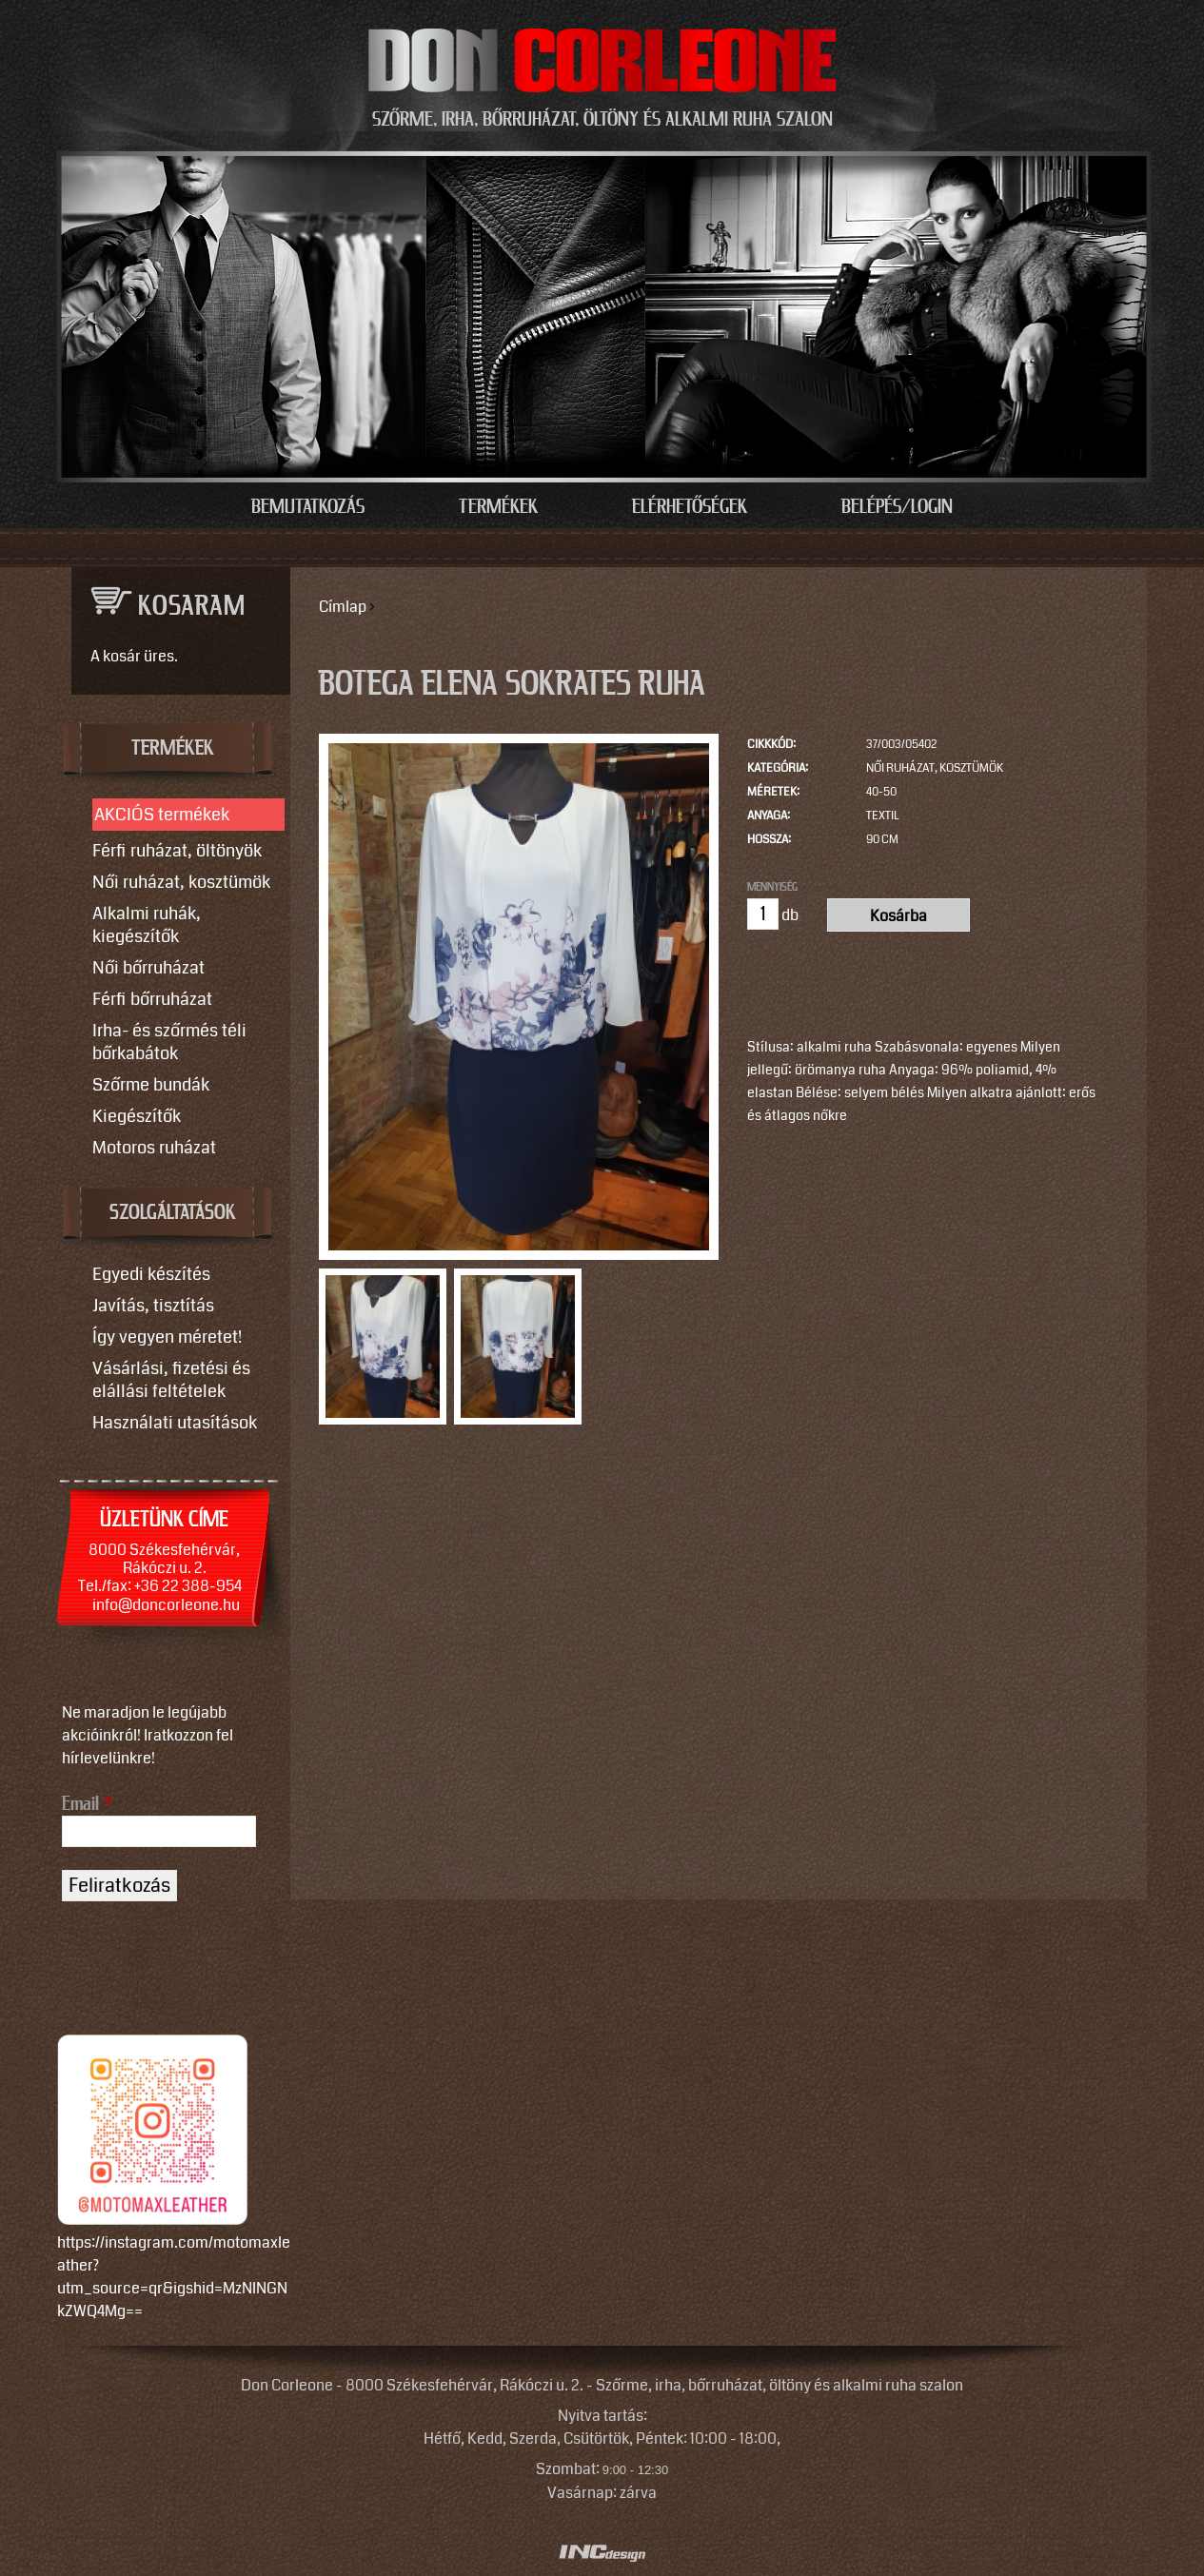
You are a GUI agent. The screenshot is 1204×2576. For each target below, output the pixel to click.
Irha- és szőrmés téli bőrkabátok (169, 1042)
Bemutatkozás (308, 507)
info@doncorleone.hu (166, 1605)
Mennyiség (772, 887)
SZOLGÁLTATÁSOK (172, 1213)
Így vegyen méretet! (167, 1337)
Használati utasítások (174, 1422)
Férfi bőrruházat (152, 999)
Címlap (342, 607)
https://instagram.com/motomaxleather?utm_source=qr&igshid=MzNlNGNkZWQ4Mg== (173, 2277)
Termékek (498, 507)
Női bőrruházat (148, 967)
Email (87, 1804)
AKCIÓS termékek (161, 814)
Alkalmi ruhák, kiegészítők (146, 925)
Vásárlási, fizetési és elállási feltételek (171, 1380)
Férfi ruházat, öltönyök (177, 850)
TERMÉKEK (172, 748)
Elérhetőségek (689, 507)
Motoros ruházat (154, 1147)
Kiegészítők (136, 1116)
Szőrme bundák (150, 1084)
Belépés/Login (897, 507)
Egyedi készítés (151, 1274)
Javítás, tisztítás (153, 1305)
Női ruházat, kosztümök (934, 768)
